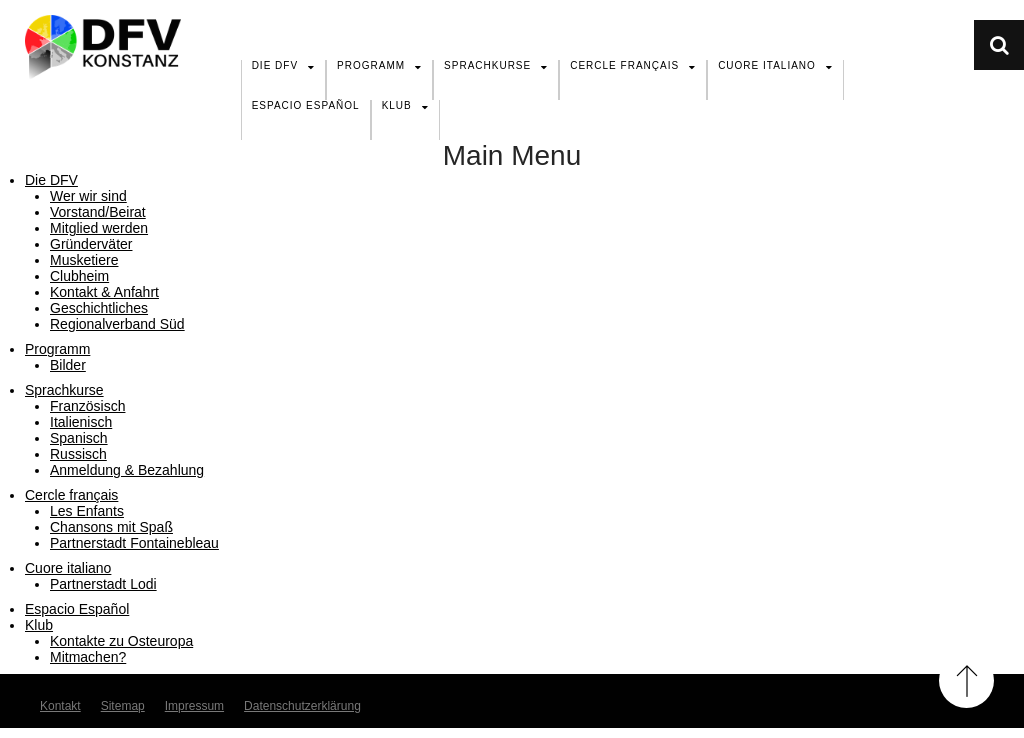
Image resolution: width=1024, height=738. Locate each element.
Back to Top (966, 680)
